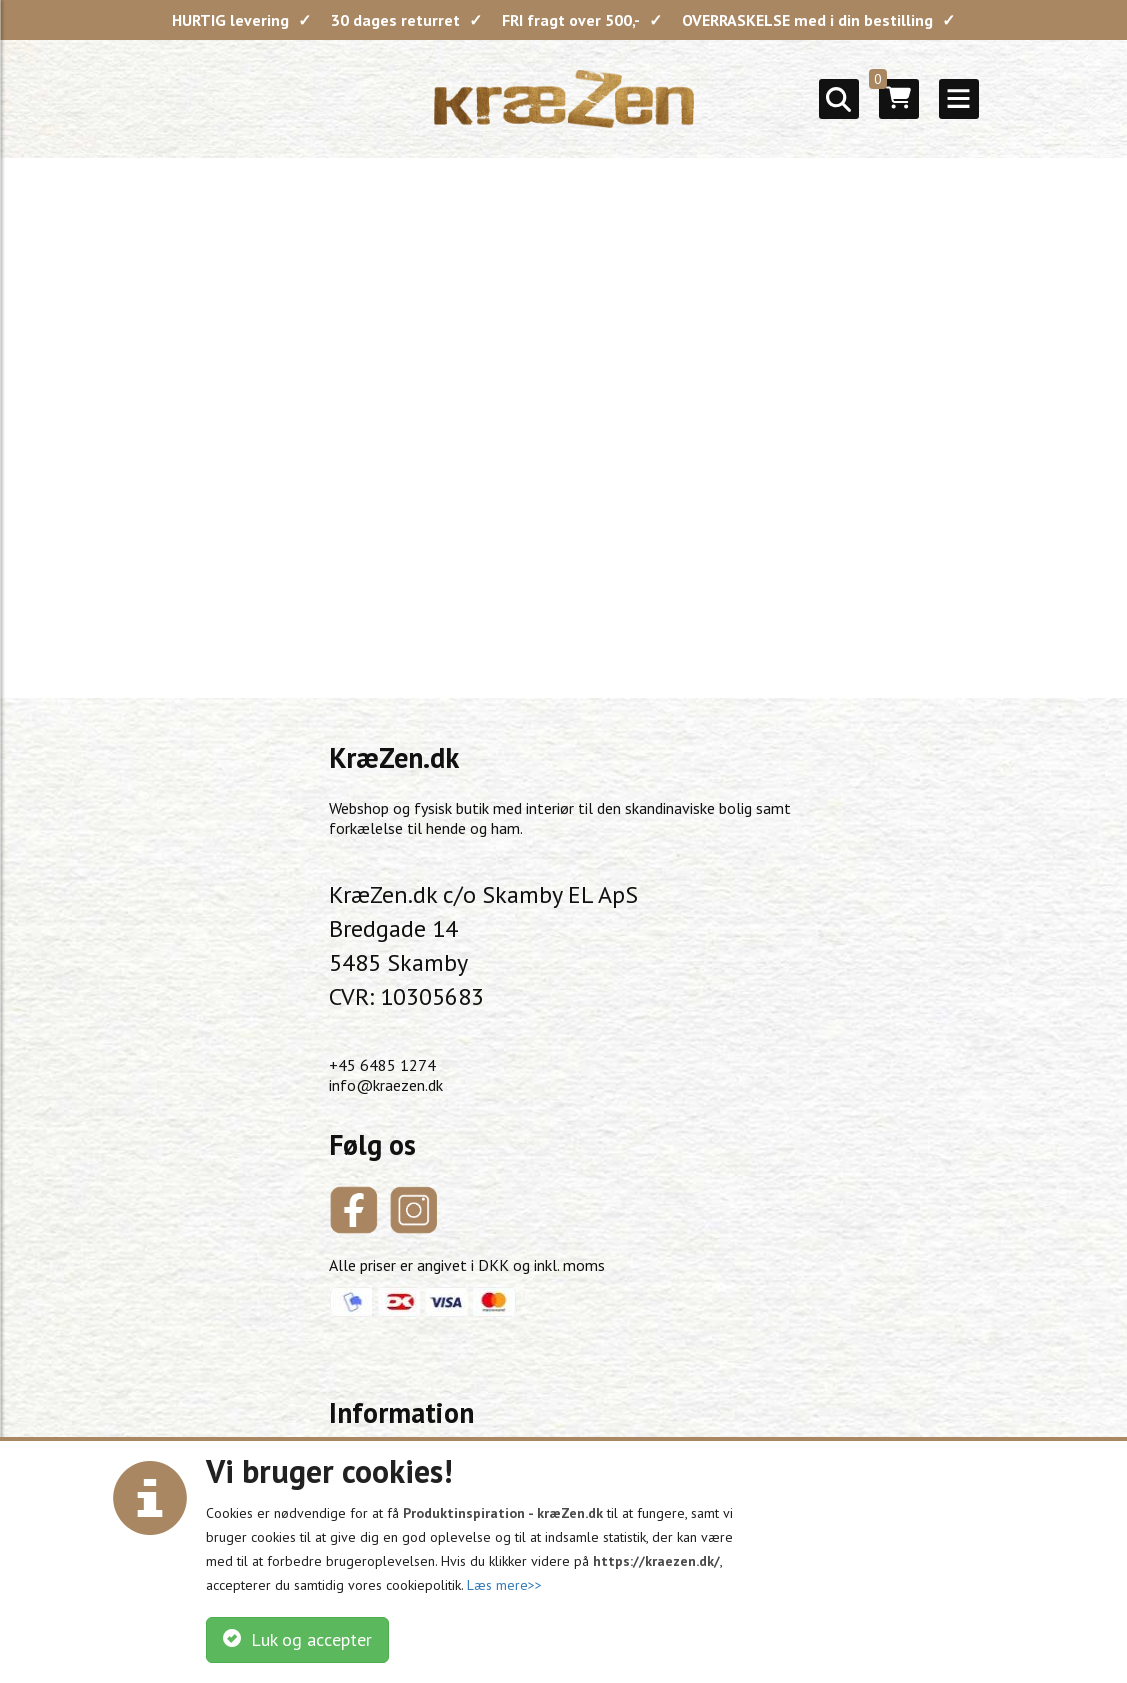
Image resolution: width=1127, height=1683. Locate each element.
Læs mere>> (504, 1585)
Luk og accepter (297, 1639)
